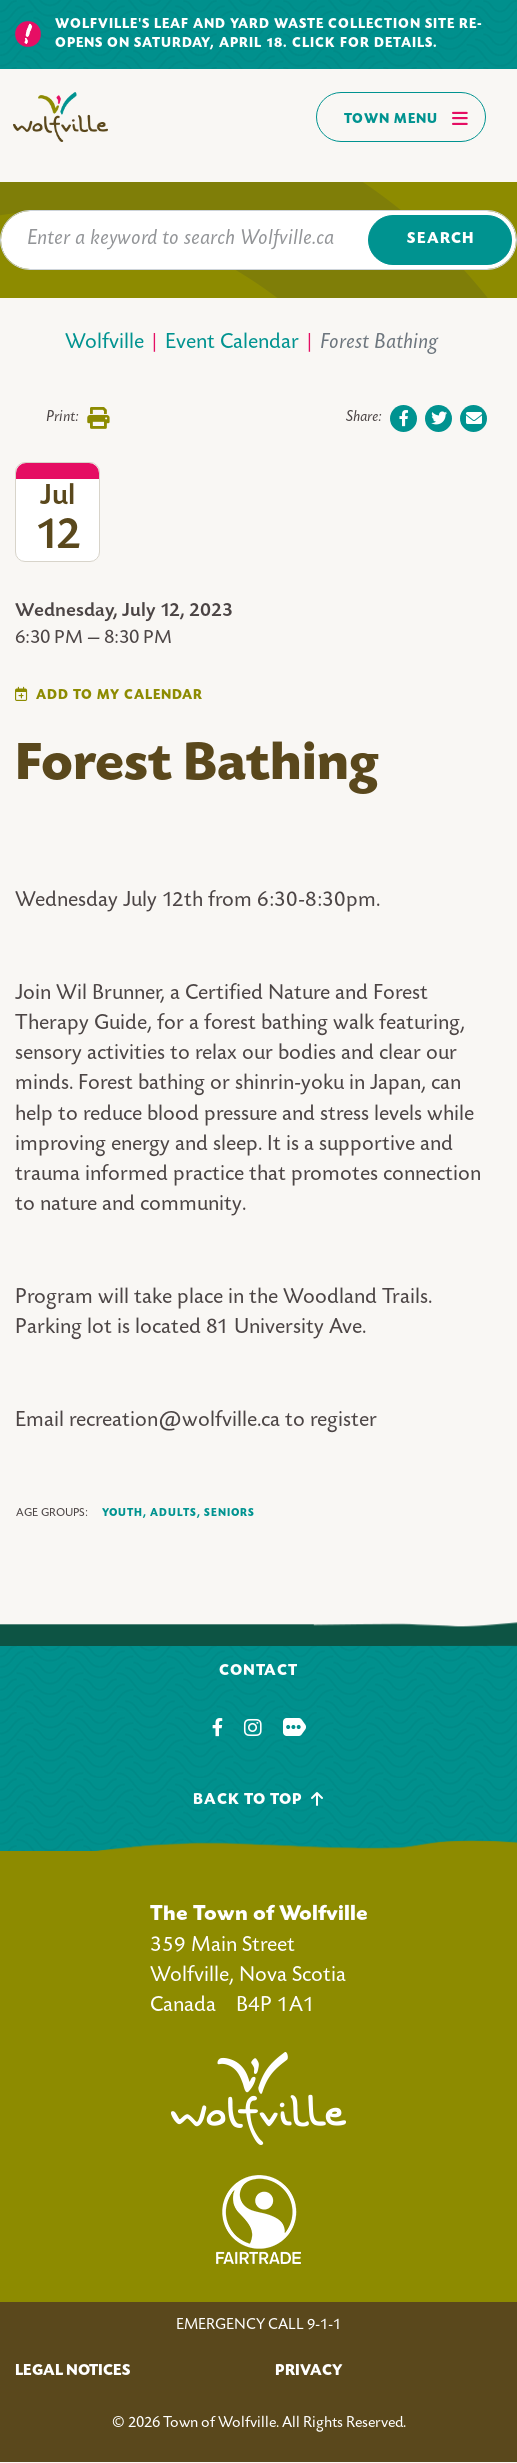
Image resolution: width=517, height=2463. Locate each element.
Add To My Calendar (119, 695)
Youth (124, 1513)
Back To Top (258, 1799)
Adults (175, 1513)
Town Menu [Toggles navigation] (406, 118)
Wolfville (104, 343)
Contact (258, 1671)
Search (440, 239)
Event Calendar (232, 343)
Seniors (229, 1513)
